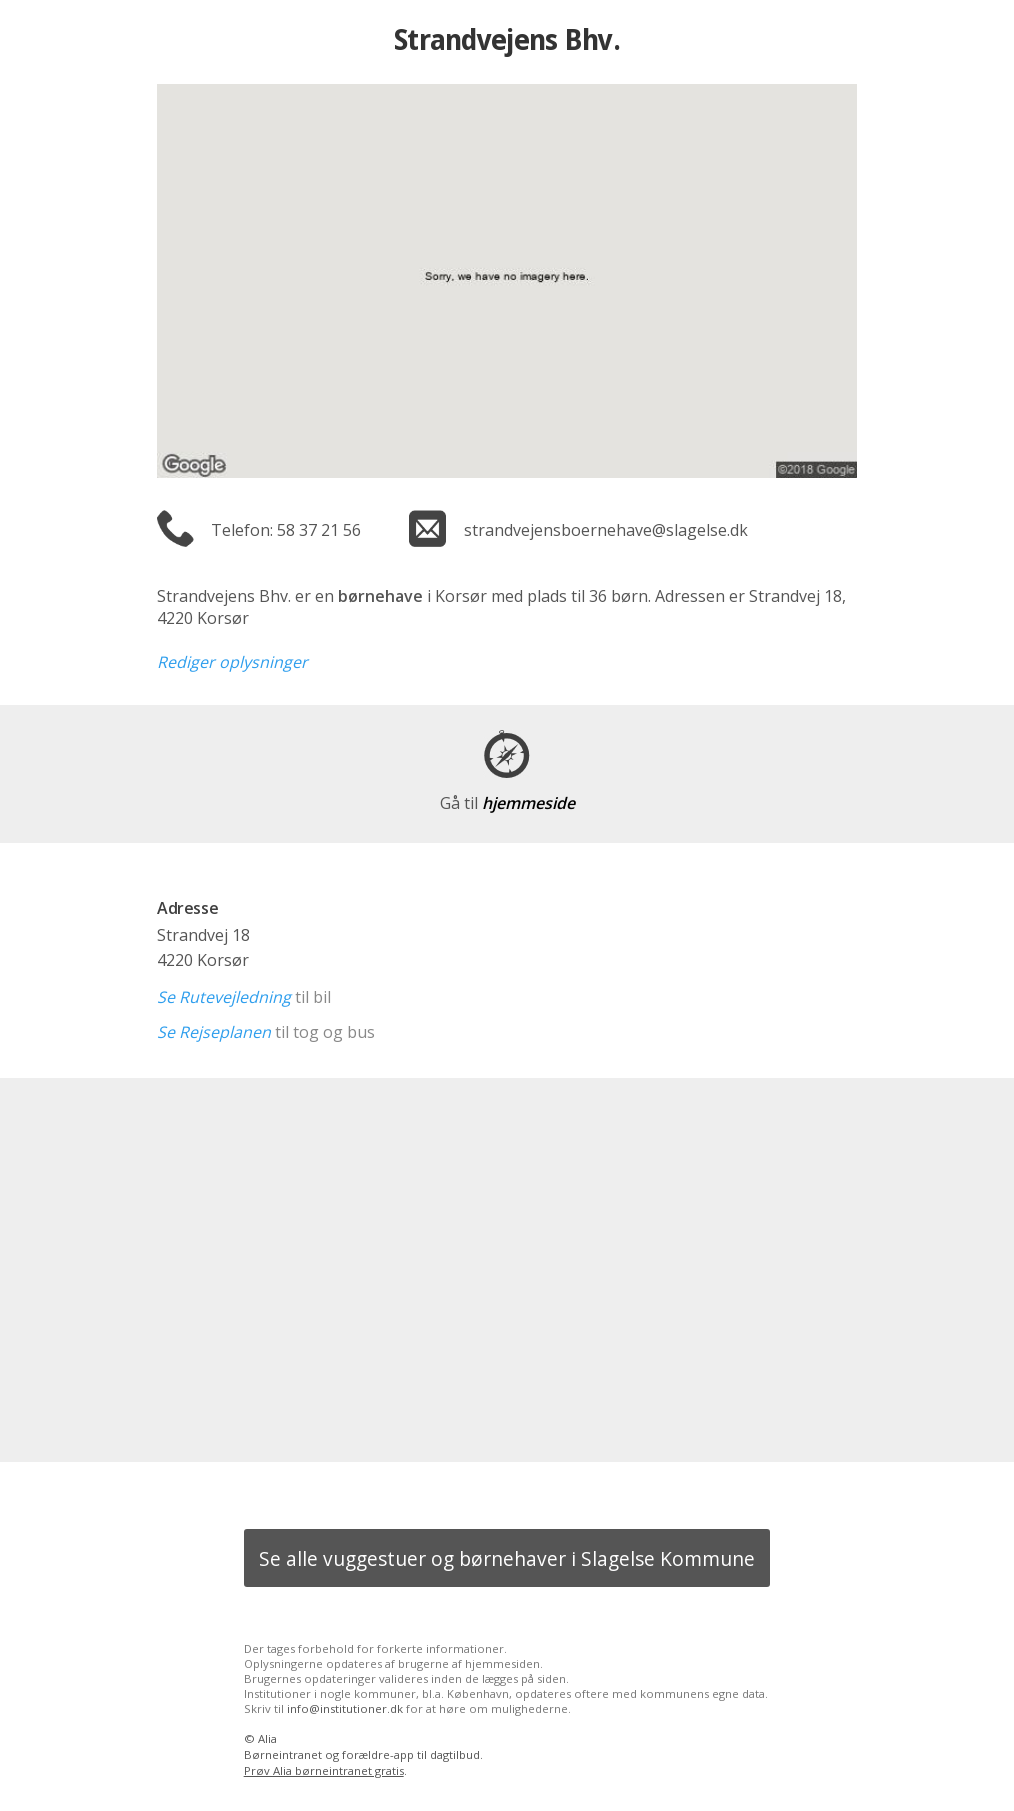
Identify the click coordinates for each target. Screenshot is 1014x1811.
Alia (267, 1738)
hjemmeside (507, 803)
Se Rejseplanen (214, 1032)
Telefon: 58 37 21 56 (286, 530)
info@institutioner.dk (345, 1708)
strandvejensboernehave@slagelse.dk (606, 530)
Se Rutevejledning (224, 997)
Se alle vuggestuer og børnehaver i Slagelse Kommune (507, 1558)
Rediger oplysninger (232, 662)
